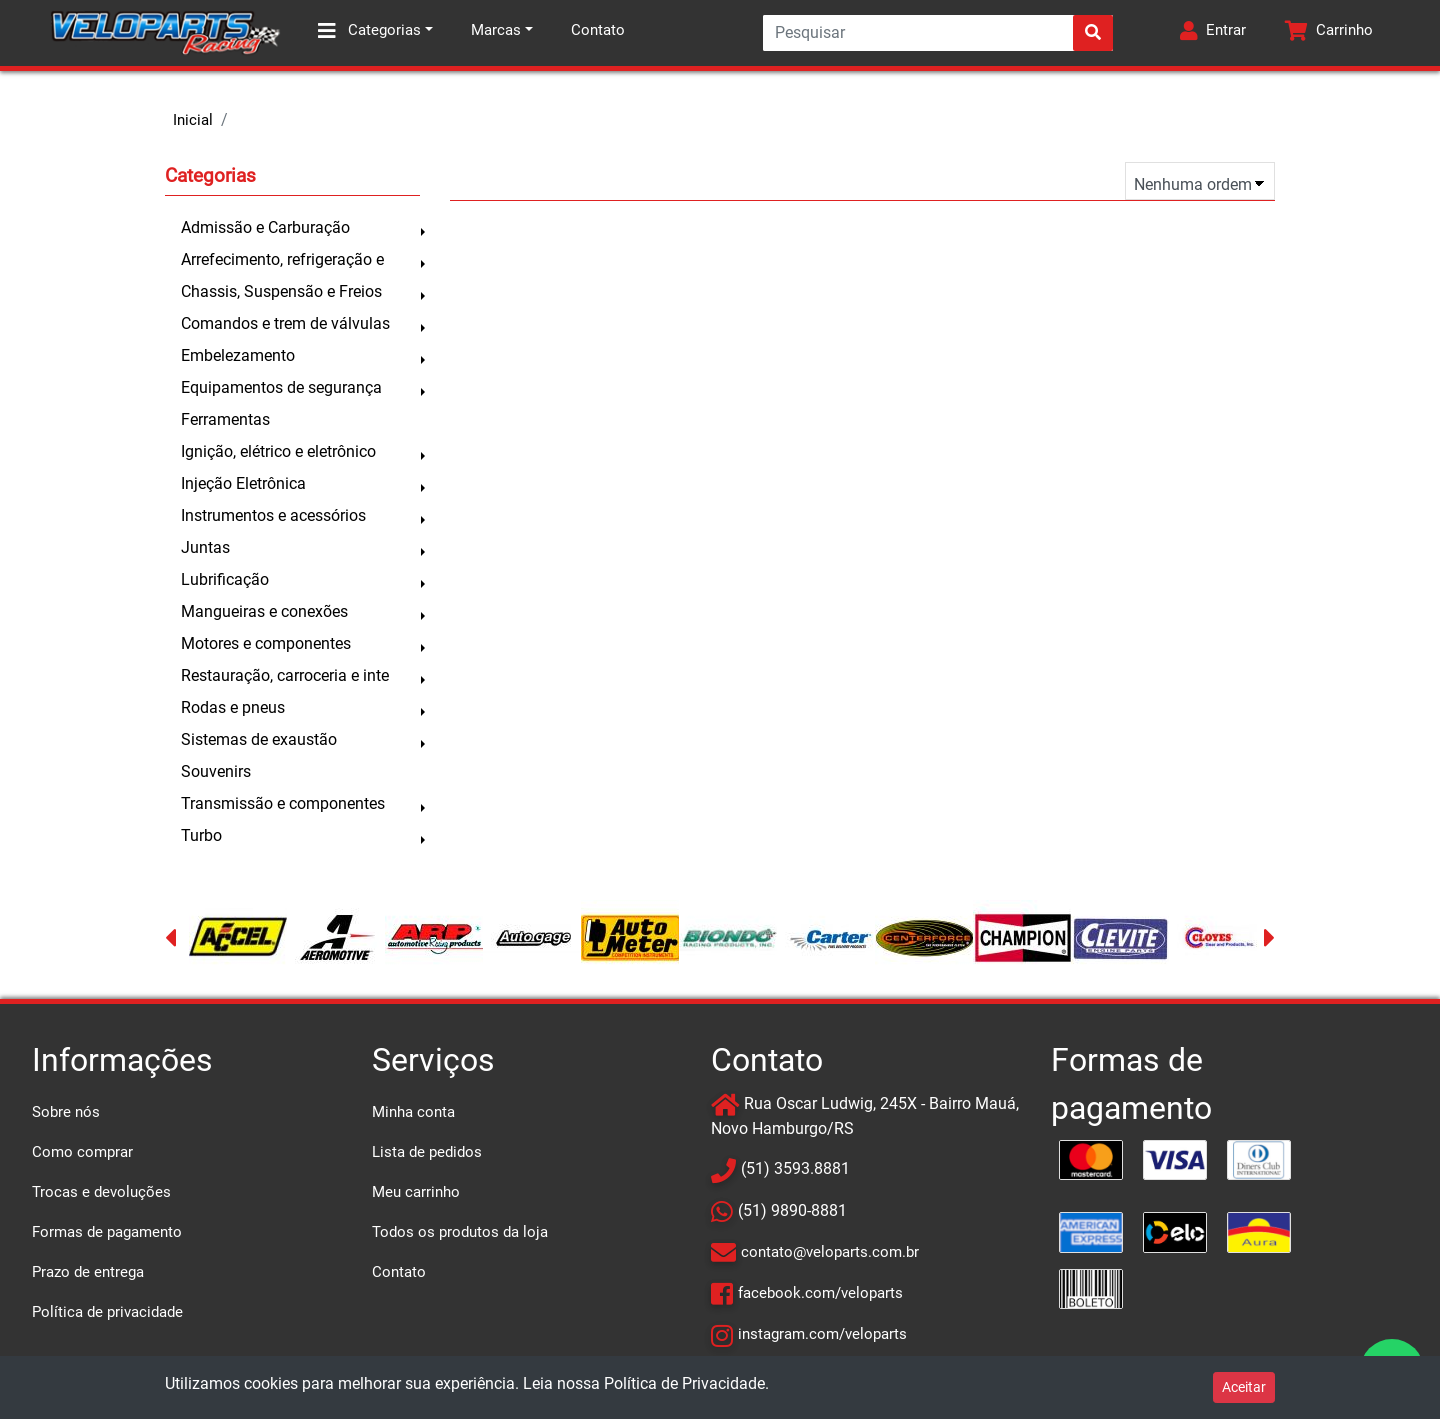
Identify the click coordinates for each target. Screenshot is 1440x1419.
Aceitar (1244, 1387)
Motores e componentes (266, 643)
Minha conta (413, 1112)
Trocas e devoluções (101, 1192)
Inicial (193, 120)
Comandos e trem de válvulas (285, 323)
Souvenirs (216, 771)
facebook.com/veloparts (820, 1293)
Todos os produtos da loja (460, 1232)
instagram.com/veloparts (822, 1334)
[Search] (938, 33)
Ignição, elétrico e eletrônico (278, 451)
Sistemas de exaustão (259, 739)
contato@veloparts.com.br (830, 1252)
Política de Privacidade (684, 1383)
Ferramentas (225, 419)
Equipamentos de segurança (281, 387)
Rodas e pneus (233, 707)
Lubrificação (225, 579)
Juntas (205, 547)
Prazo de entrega (88, 1272)
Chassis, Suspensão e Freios (281, 291)
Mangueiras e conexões (264, 611)
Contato (598, 30)
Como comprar (82, 1152)
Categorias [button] (369, 31)
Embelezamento (238, 355)
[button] (1213, 33)
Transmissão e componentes (283, 803)
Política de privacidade (107, 1312)
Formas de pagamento (107, 1232)
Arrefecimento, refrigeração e (282, 259)
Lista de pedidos (427, 1152)
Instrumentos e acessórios (273, 515)
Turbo (201, 835)
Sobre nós (66, 1112)
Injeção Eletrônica (243, 483)
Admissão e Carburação (265, 227)
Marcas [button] (496, 30)
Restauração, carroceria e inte (285, 675)
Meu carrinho (416, 1192)
